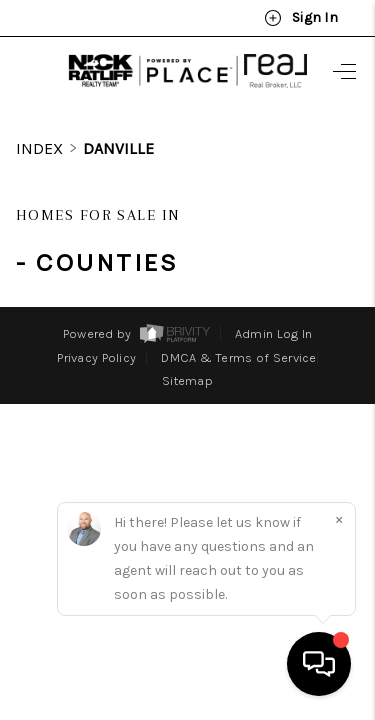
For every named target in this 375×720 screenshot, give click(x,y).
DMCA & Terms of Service (238, 320)
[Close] (339, 519)
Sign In (301, 18)
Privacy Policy (96, 320)
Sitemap (187, 343)
